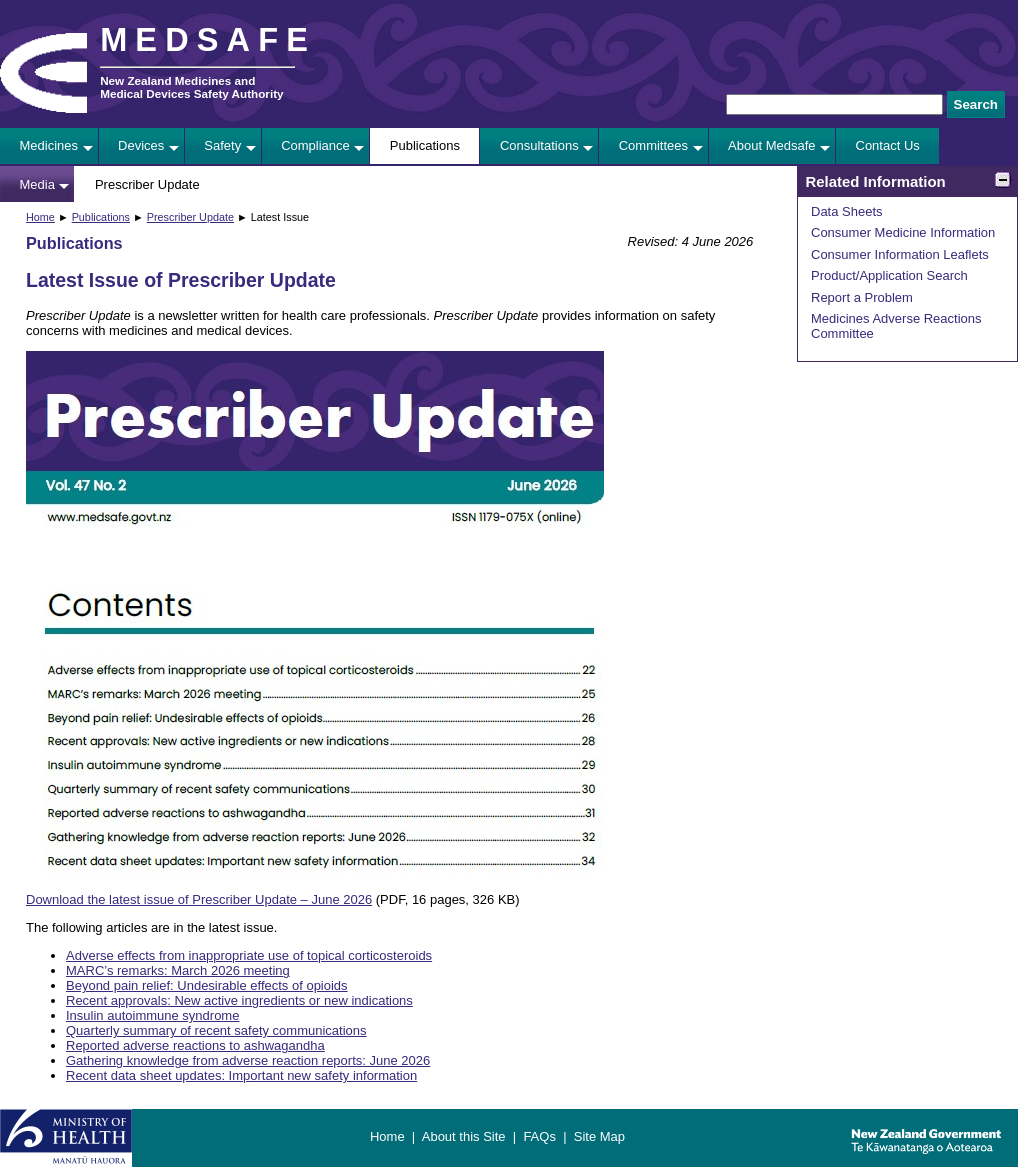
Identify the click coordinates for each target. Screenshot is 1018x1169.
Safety (222, 145)
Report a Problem (862, 297)
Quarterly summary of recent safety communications (216, 1030)
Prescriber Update (147, 184)
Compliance (315, 145)
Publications (425, 145)
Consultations (539, 145)
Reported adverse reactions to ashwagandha (195, 1045)
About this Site (464, 1136)
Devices (141, 145)
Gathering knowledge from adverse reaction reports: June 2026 (248, 1060)
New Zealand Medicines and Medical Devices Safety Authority (191, 87)
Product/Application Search (889, 275)
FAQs (539, 1136)
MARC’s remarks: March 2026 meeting (178, 970)
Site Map (599, 1136)
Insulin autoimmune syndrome (152, 1015)
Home (40, 217)
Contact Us (888, 145)
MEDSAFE (208, 40)
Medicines (49, 145)
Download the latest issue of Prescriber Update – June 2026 (199, 899)
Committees (653, 145)
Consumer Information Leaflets (900, 254)
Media (37, 184)
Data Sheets (847, 211)
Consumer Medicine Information (903, 232)
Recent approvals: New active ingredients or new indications (239, 1000)
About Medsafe (771, 145)
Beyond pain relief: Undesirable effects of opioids (207, 985)
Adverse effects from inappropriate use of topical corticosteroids (249, 955)
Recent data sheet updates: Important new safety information (241, 1075)
